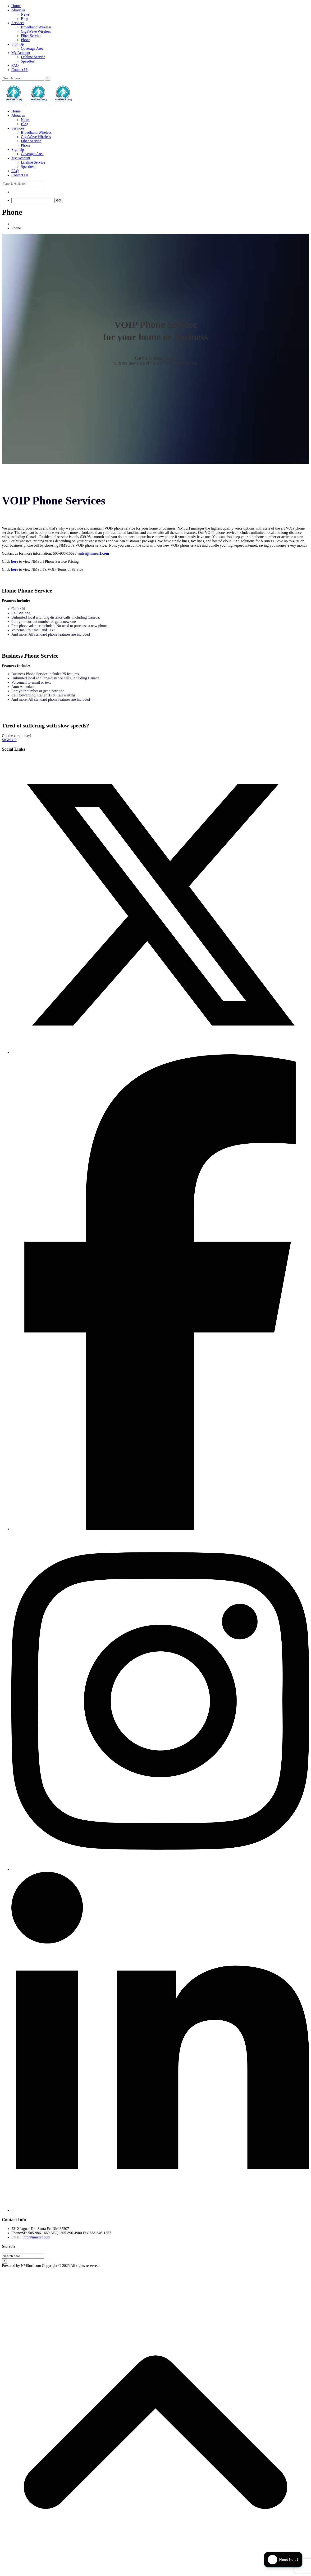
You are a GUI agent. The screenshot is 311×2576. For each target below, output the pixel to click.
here (14, 561)
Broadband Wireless (36, 27)
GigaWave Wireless (36, 31)
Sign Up (17, 44)
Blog (24, 19)
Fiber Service (31, 36)
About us (18, 10)
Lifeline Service (33, 57)
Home (16, 6)
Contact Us (19, 70)
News (25, 14)
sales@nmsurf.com (94, 553)
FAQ (15, 65)
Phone (25, 40)
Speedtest (28, 61)
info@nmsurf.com (36, 2237)
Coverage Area (32, 48)
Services (17, 23)
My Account (20, 53)
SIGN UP (9, 740)
